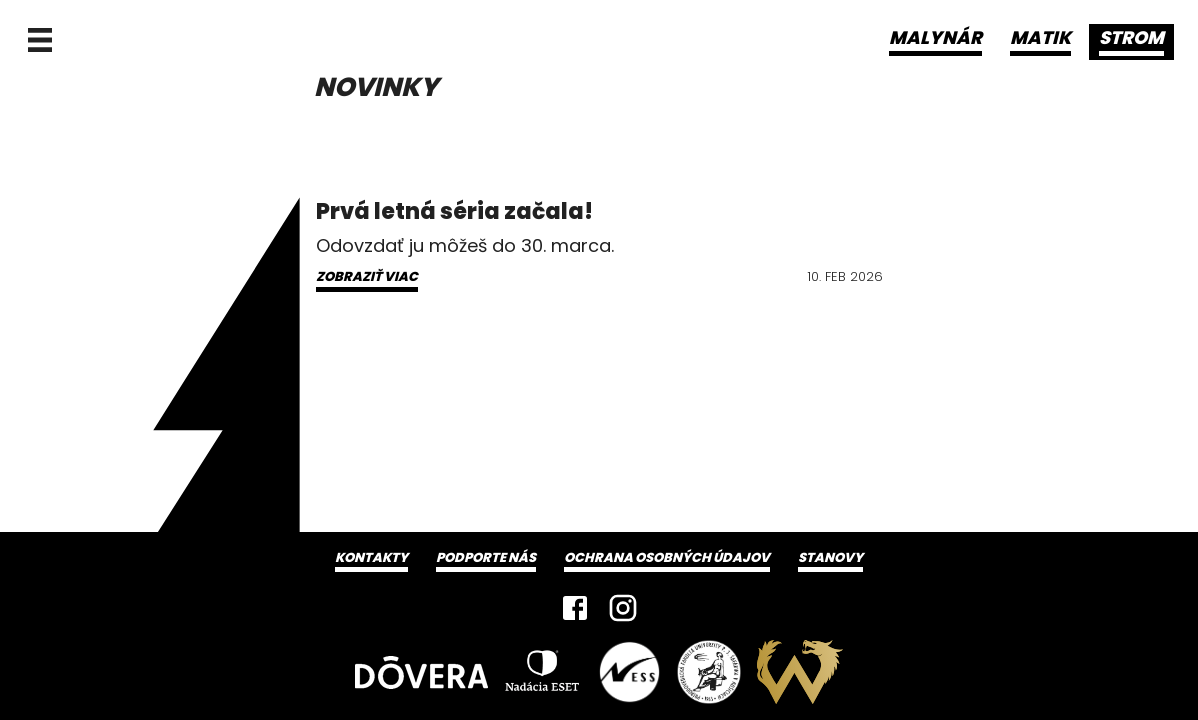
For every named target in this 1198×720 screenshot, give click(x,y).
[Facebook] (575, 608)
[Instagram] (623, 608)
